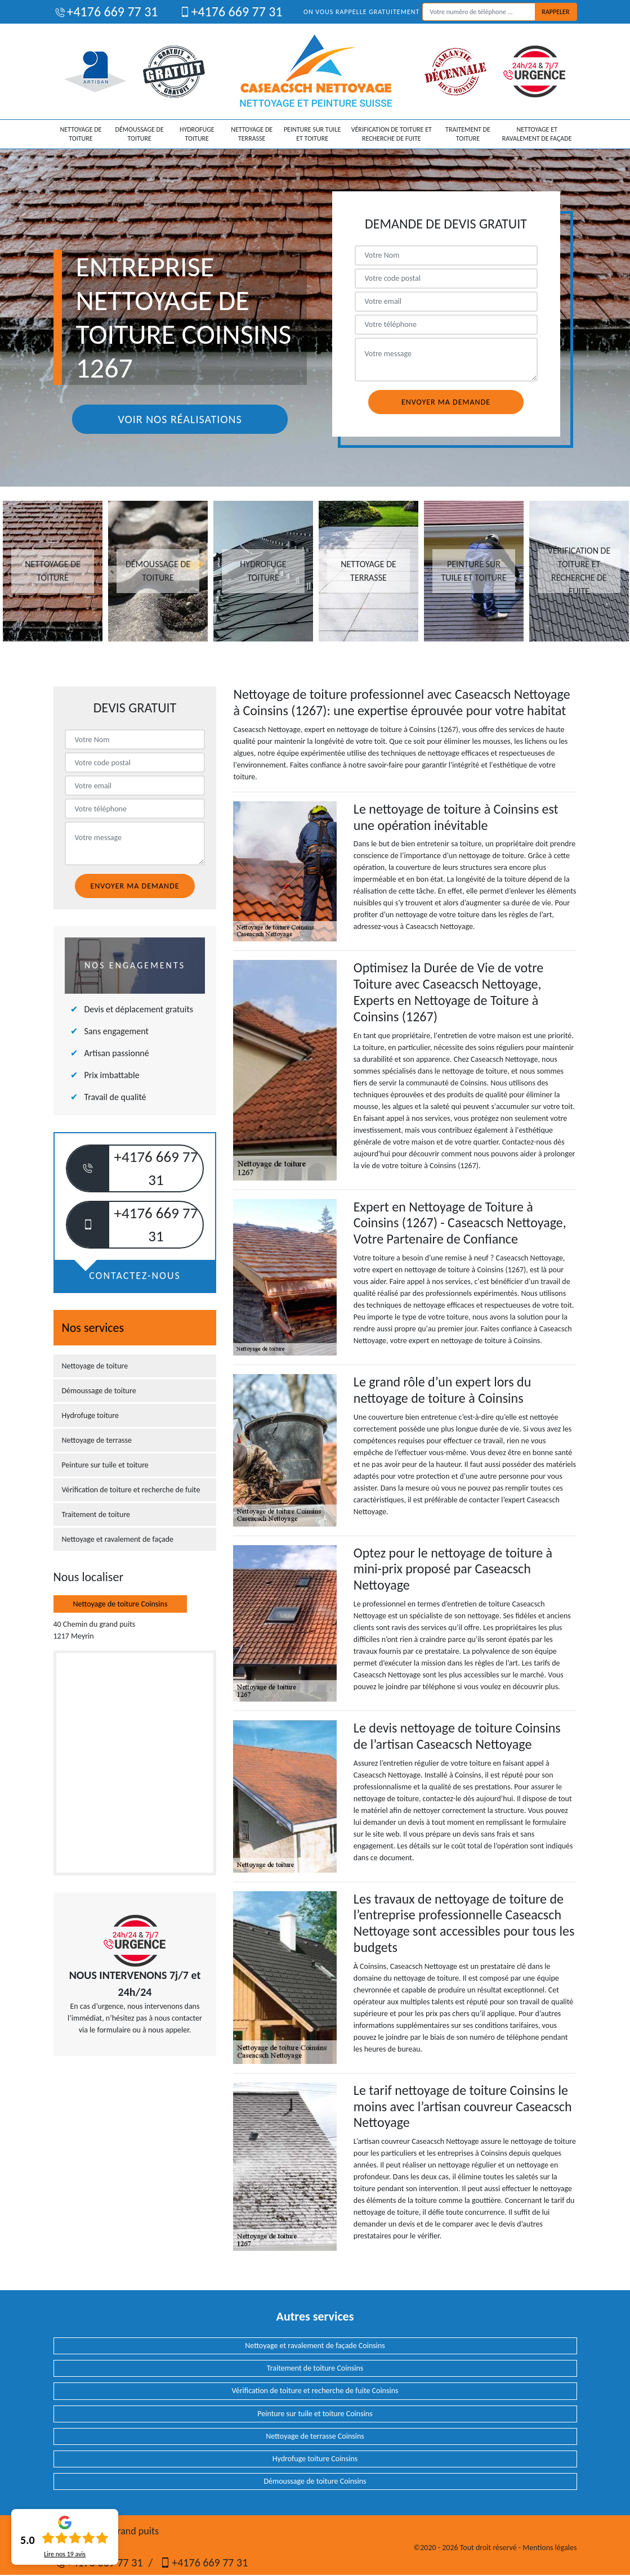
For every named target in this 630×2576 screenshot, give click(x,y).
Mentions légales (549, 2547)
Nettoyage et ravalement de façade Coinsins (315, 2345)
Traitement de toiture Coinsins (315, 2368)
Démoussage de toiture (139, 133)
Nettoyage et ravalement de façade (537, 133)
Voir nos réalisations (180, 419)
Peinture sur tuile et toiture (312, 133)
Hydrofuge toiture (197, 133)
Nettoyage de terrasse (251, 133)
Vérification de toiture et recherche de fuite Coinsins (315, 2390)
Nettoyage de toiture (81, 133)
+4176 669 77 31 (105, 11)
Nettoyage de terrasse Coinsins (315, 2436)
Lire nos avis (65, 2554)
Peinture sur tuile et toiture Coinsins (314, 2413)
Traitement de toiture (467, 133)
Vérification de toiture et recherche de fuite (391, 133)
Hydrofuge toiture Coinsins (315, 2458)
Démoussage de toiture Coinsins (314, 2481)
